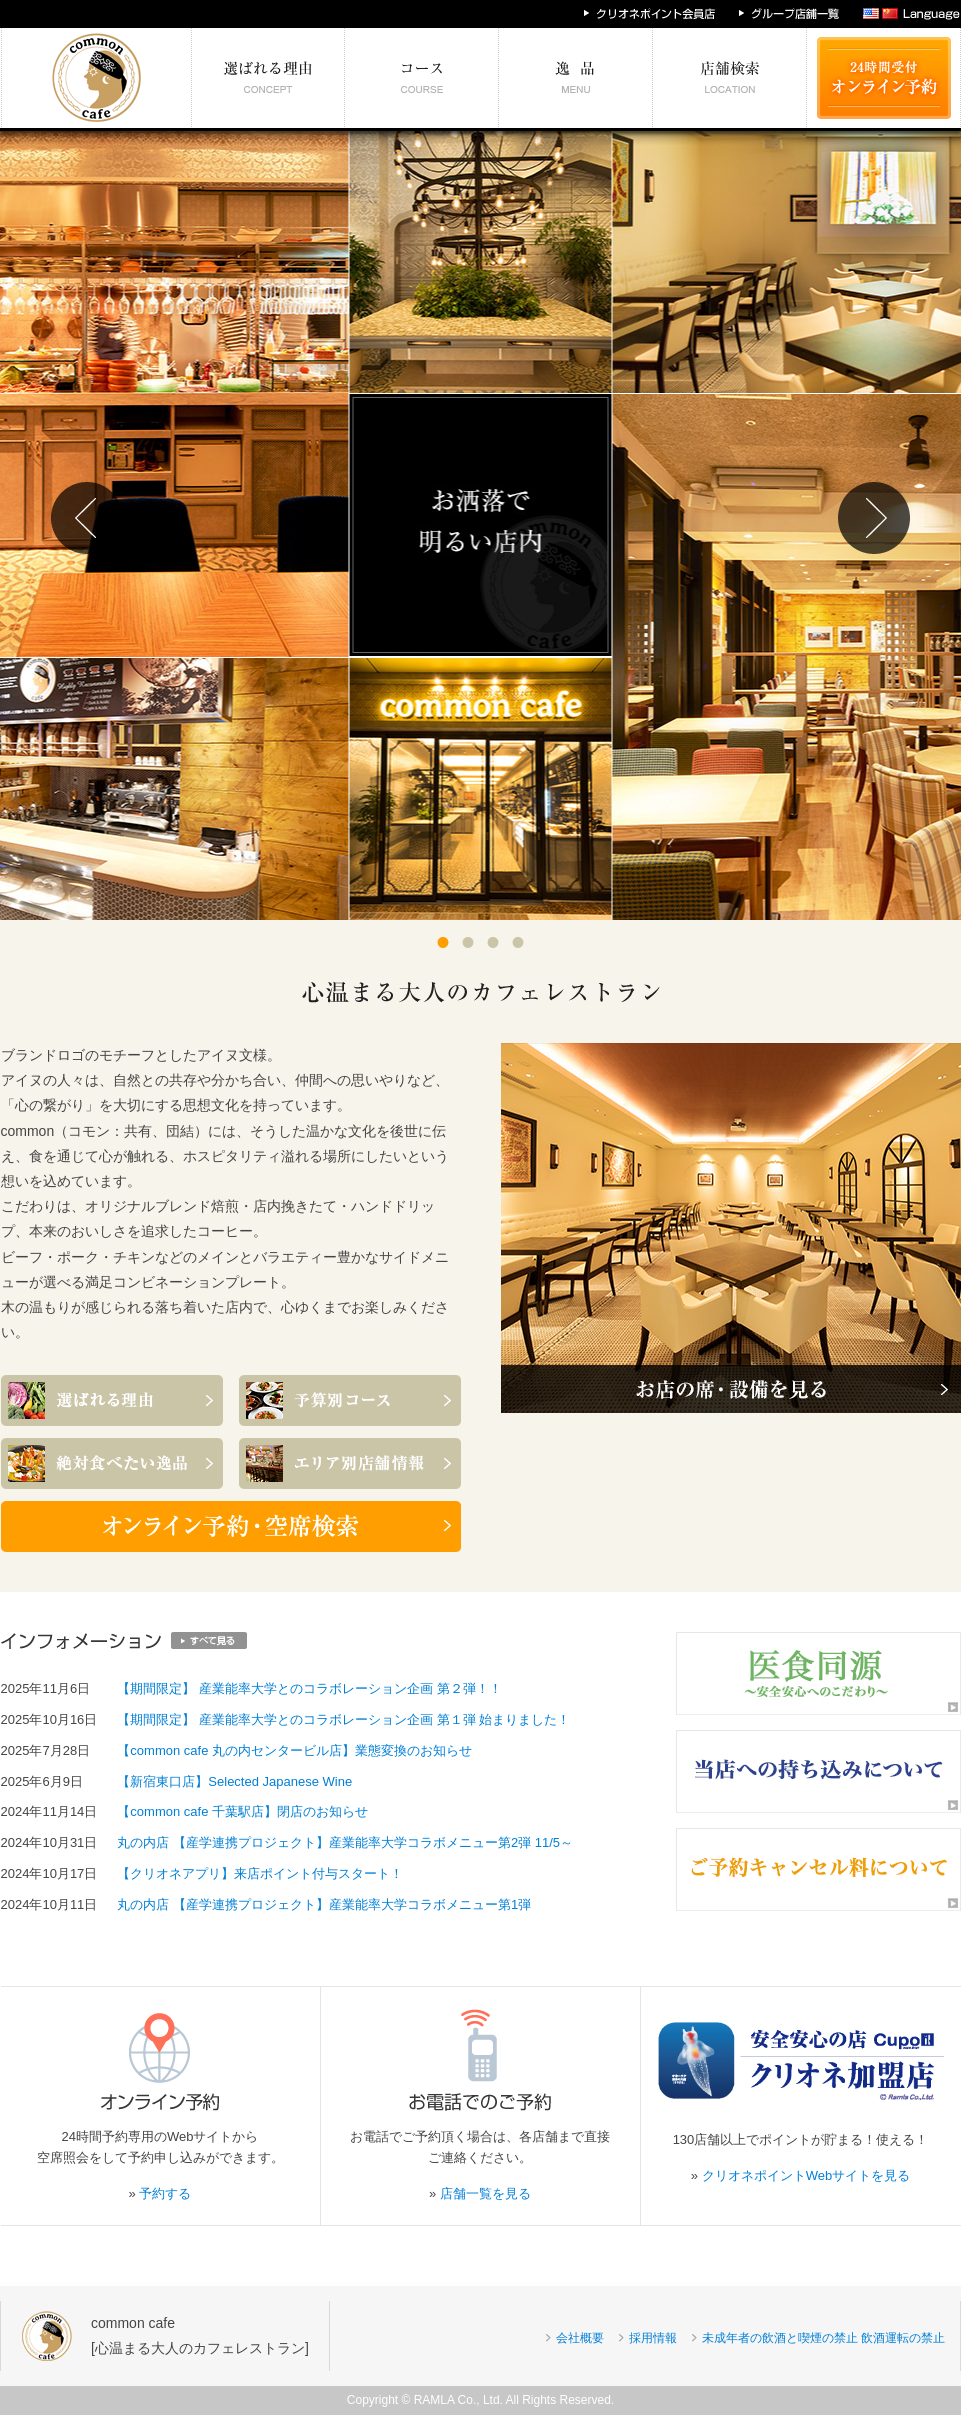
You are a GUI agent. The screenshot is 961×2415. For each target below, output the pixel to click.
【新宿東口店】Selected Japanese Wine (234, 1781)
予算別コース (422, 78)
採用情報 (653, 2338)
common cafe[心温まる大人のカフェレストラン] (200, 2335)
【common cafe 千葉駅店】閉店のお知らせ (242, 1811)
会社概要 (580, 2338)
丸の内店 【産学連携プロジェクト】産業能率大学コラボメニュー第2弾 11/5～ (345, 1842)
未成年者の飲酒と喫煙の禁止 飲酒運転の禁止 (823, 2338)
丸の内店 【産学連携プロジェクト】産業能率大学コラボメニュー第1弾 (324, 1904)
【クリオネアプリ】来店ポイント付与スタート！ (260, 1873)
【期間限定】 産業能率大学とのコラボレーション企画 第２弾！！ (309, 1688)
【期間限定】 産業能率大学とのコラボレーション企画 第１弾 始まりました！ (343, 1719)
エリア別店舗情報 (730, 78)
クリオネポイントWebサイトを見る (806, 2175)
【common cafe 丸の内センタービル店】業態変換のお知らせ (294, 1750)
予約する (165, 2193)
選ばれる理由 (268, 78)
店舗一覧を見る (485, 2193)
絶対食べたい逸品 (576, 78)
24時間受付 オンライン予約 (884, 78)
